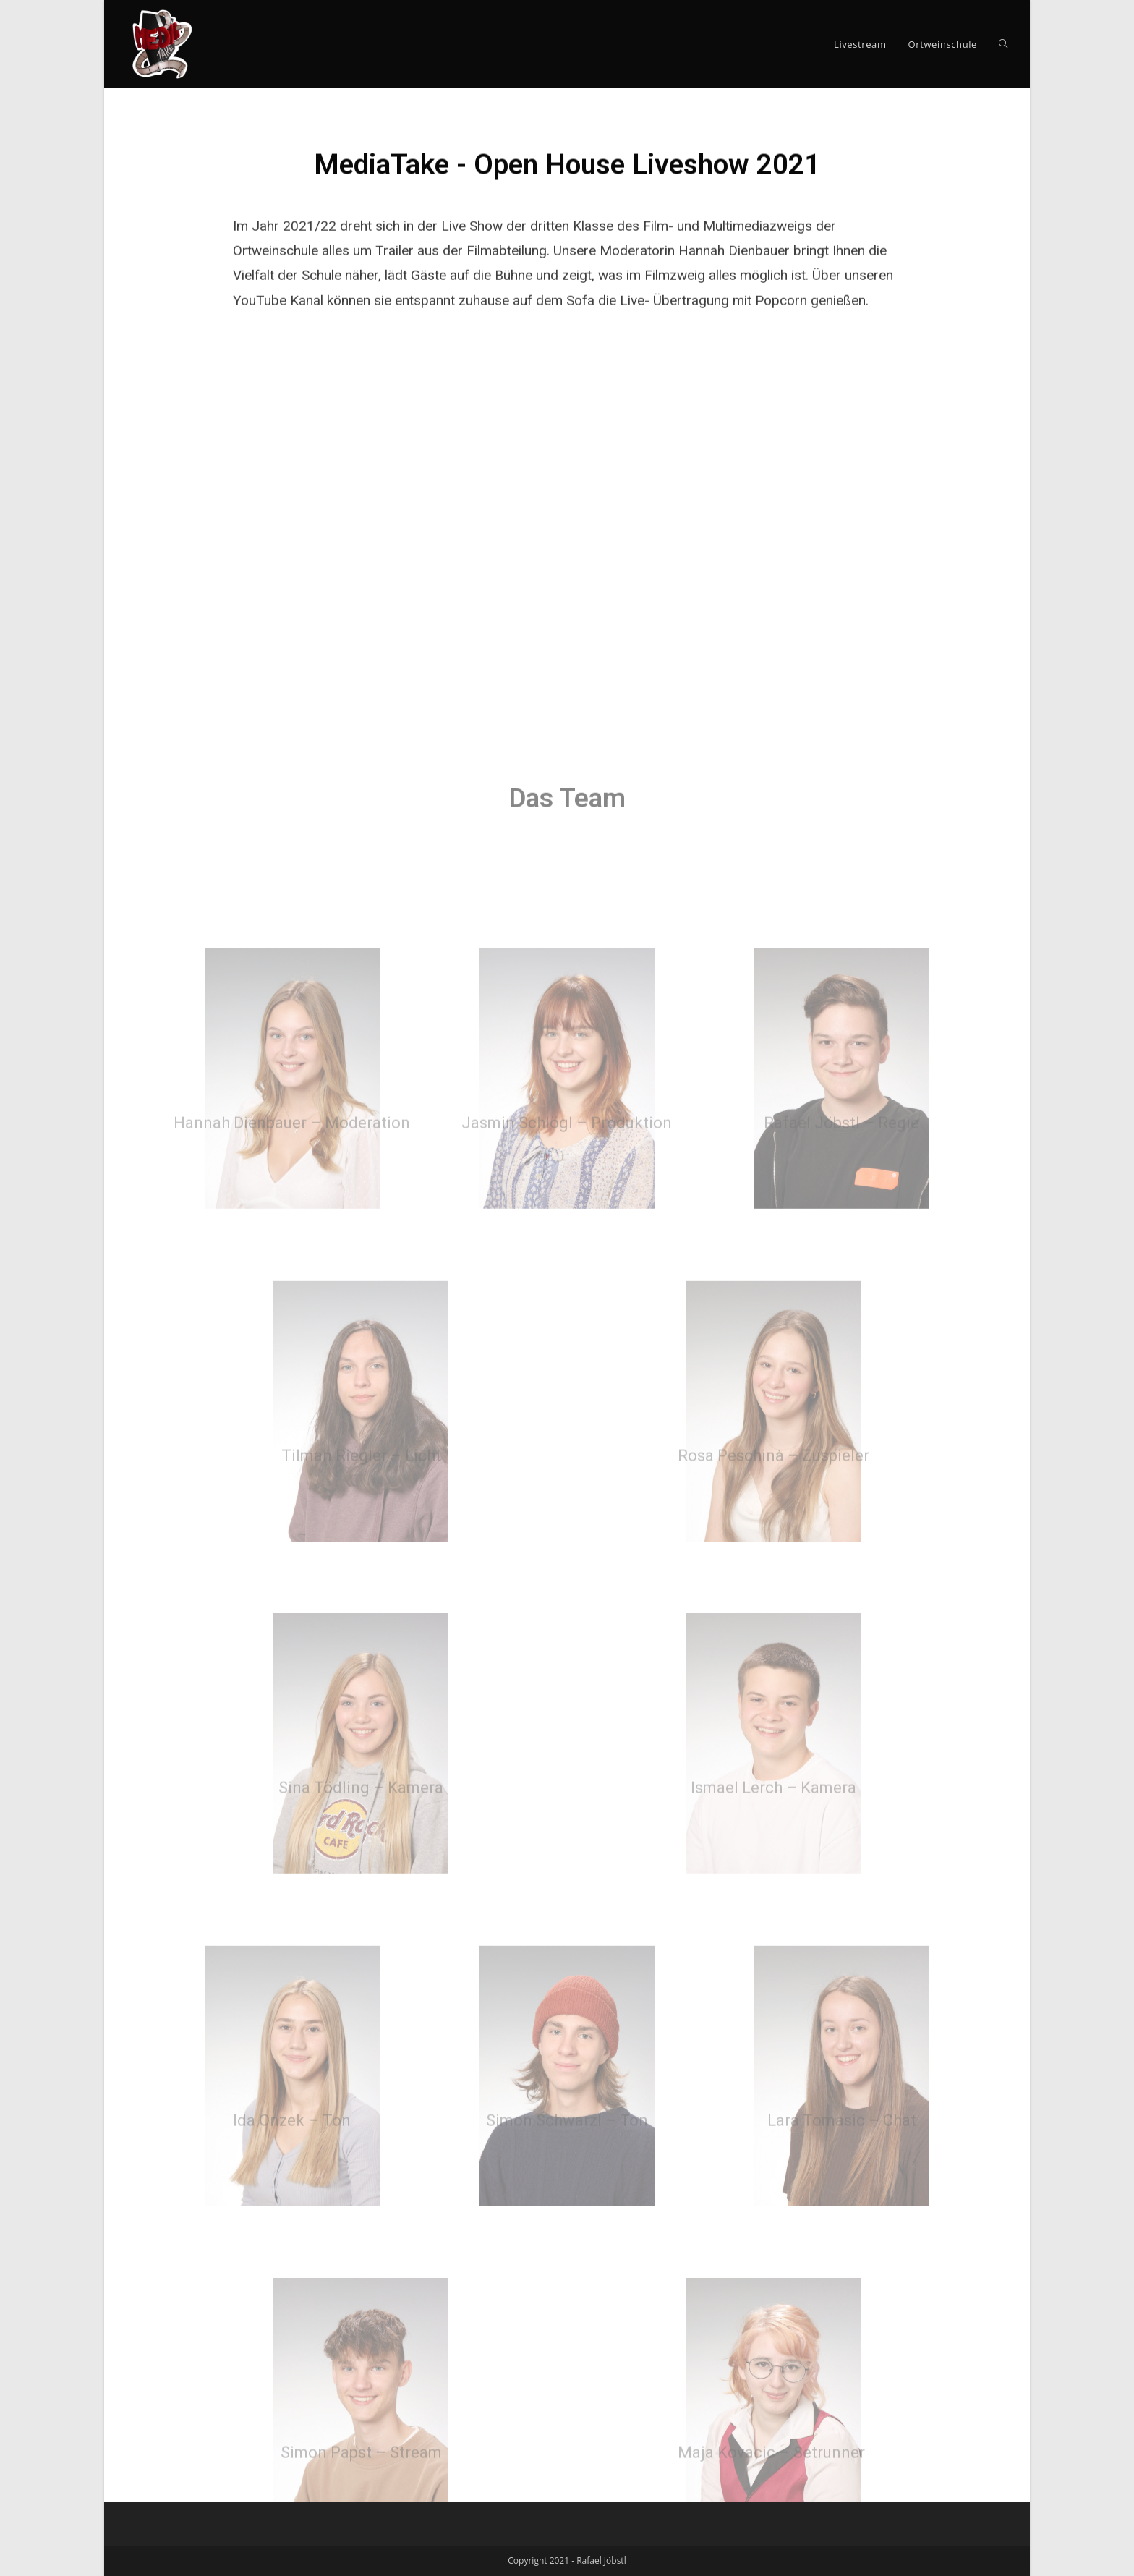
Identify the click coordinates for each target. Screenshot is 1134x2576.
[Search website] (1003, 44)
